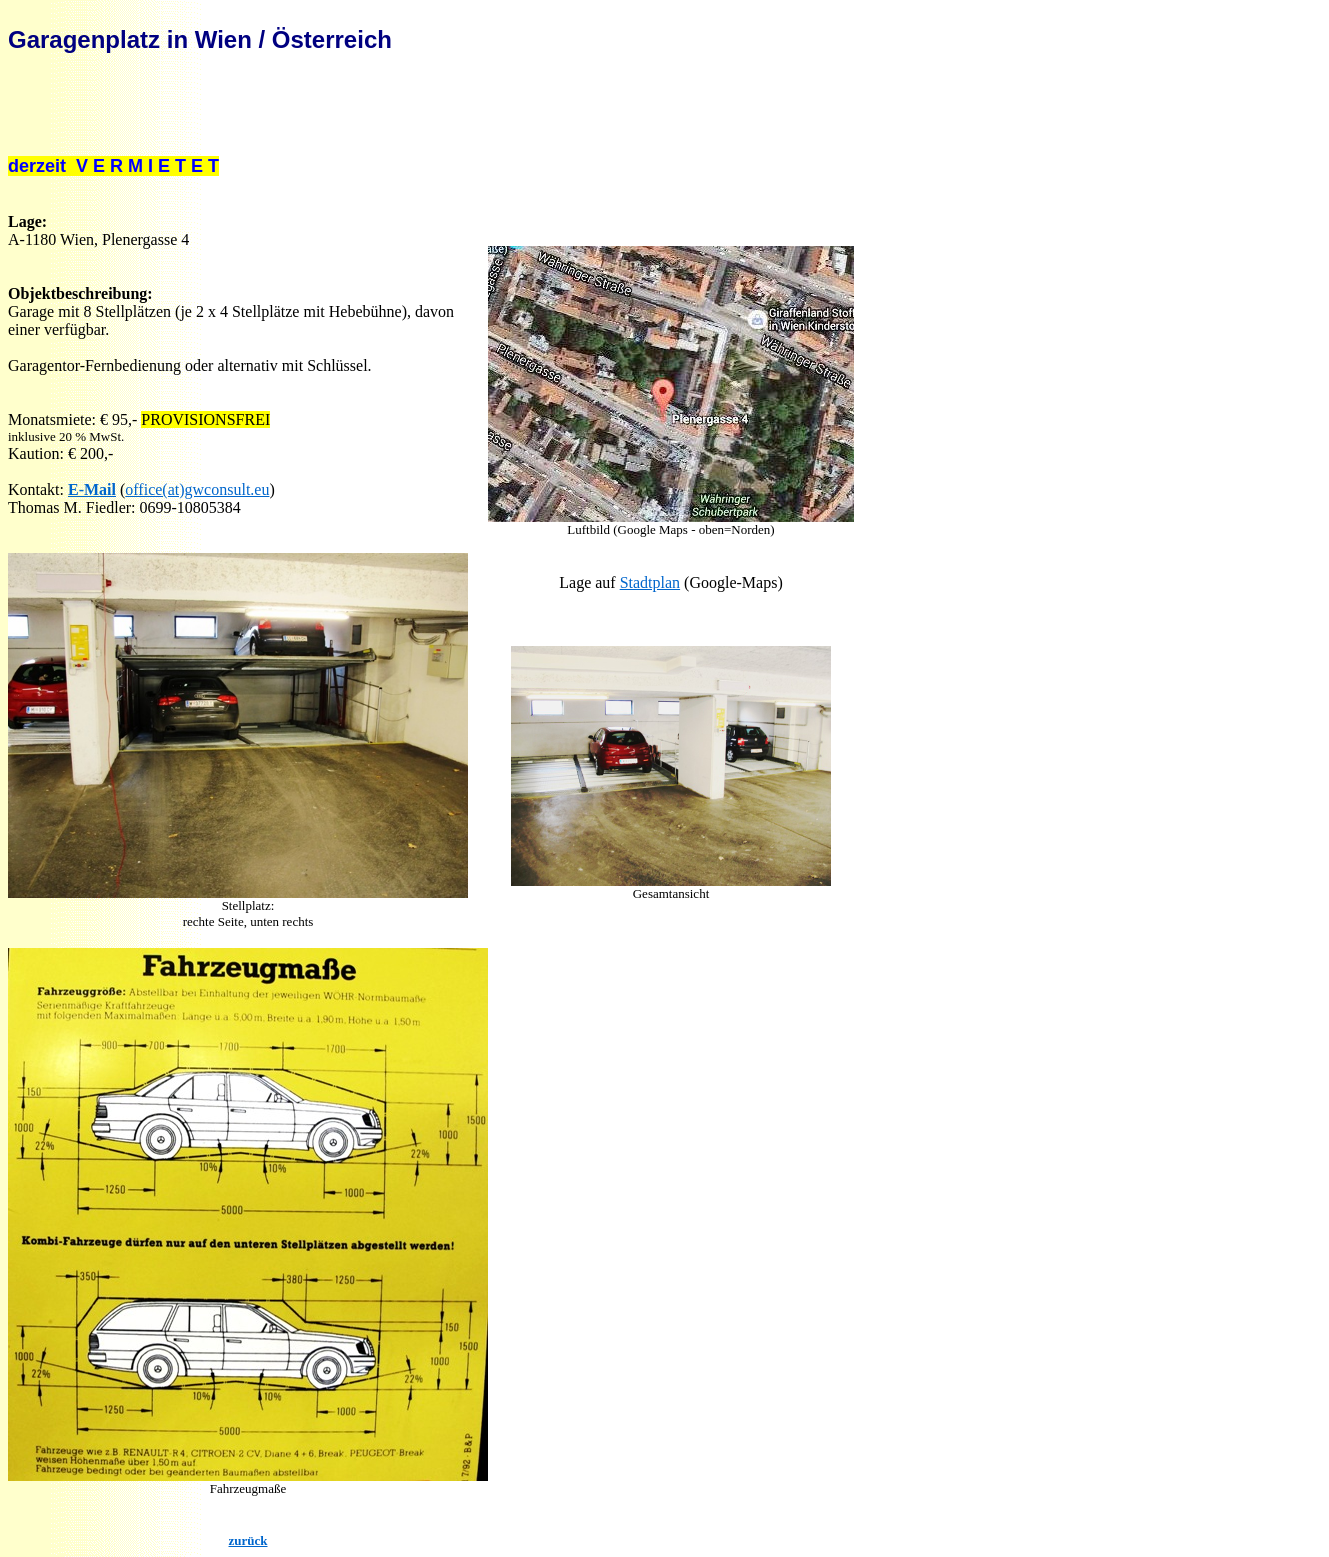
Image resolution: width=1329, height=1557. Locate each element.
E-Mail (92, 489)
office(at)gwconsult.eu (197, 489)
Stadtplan (650, 582)
